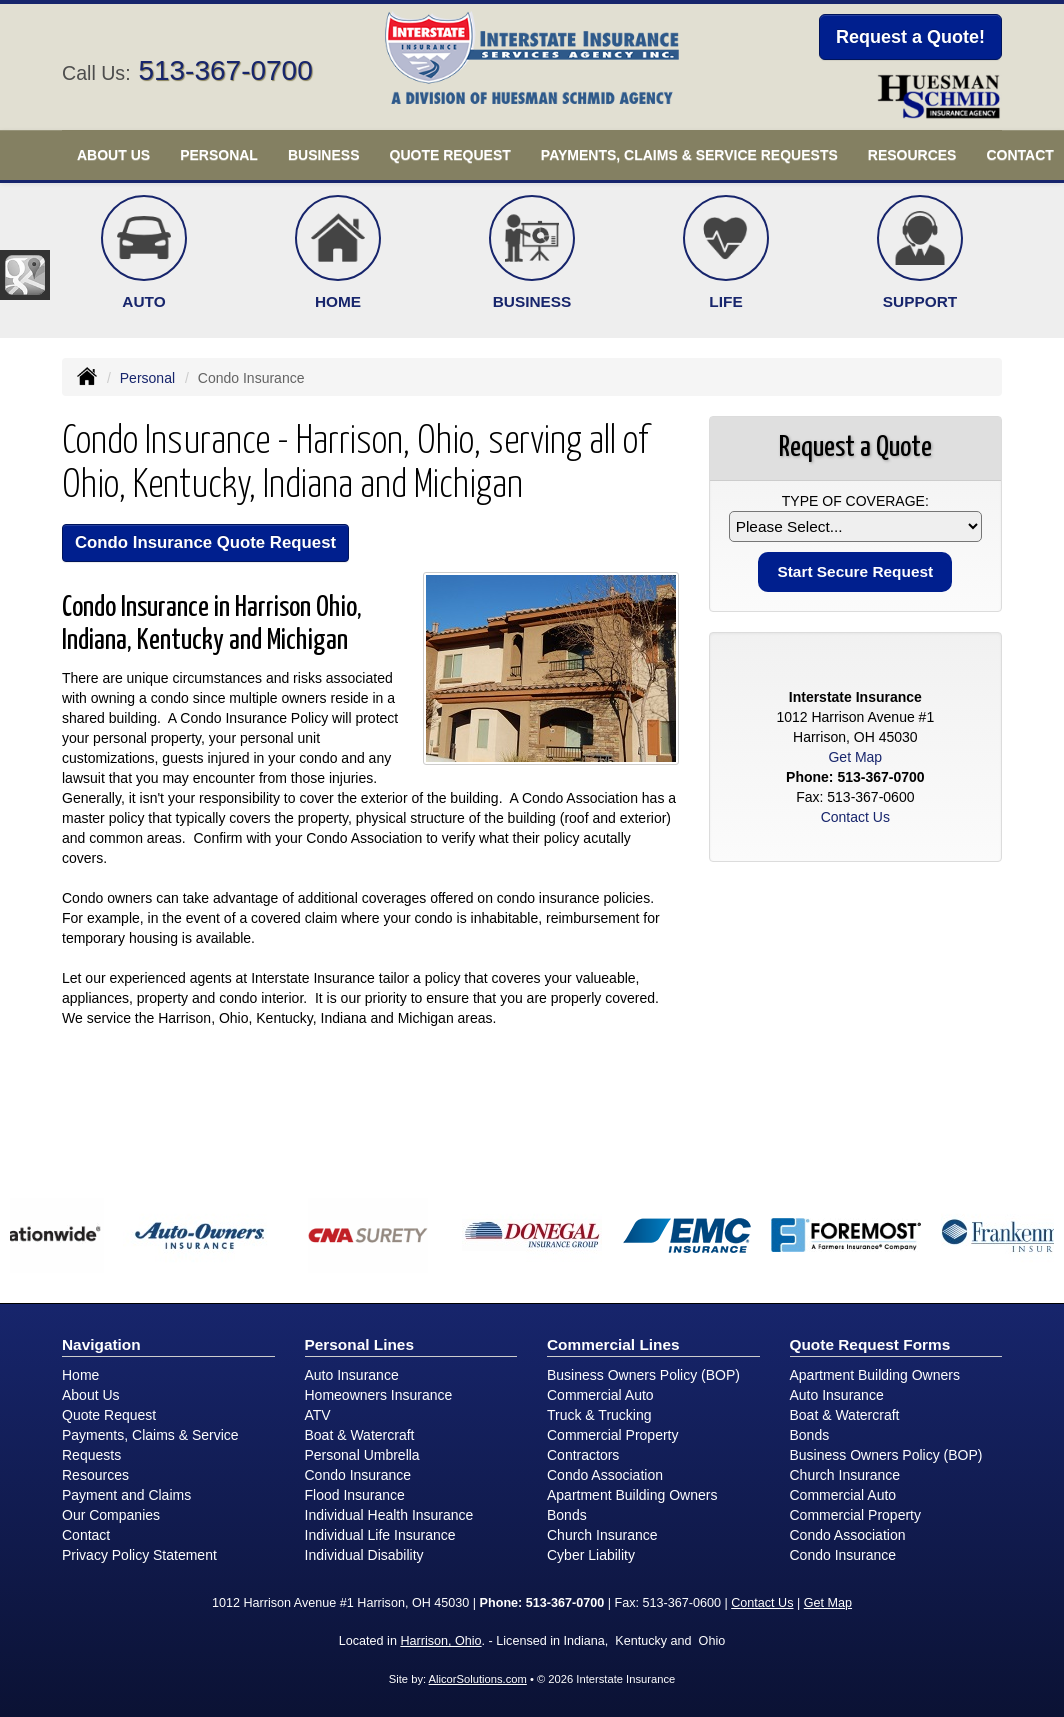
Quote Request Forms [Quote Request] (870, 1344)
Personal (147, 378)
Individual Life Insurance (380, 1535)
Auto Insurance (352, 1375)
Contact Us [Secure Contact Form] (855, 817)
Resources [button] (912, 155)
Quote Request (109, 1415)
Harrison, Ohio (440, 1641)
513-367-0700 (225, 70)
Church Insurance (602, 1535)
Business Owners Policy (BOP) (643, 1375)
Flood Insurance (355, 1495)
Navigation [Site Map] (101, 1344)
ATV (318, 1415)
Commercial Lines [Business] (613, 1344)
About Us (91, 1395)
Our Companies (111, 1515)
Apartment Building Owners (632, 1495)
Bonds (567, 1515)
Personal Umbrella (362, 1455)
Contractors (583, 1455)
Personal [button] (219, 155)
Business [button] (324, 155)
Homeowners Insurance (379, 1395)
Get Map (855, 757)
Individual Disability (364, 1555)
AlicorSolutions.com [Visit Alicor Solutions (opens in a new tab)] (478, 1679)
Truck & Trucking (599, 1415)
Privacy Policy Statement (139, 1555)
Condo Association (605, 1475)
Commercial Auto (600, 1395)
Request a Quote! (910, 37)
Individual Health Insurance (389, 1515)
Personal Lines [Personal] (360, 1344)
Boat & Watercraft (360, 1435)
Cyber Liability (591, 1555)
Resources (95, 1475)
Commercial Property (612, 1435)
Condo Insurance (358, 1475)
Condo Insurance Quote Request (205, 542)
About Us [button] (113, 155)
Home (80, 1375)
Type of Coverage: (855, 501)
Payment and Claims (126, 1495)
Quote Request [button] (450, 155)
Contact (86, 1535)
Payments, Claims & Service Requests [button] (689, 155)
